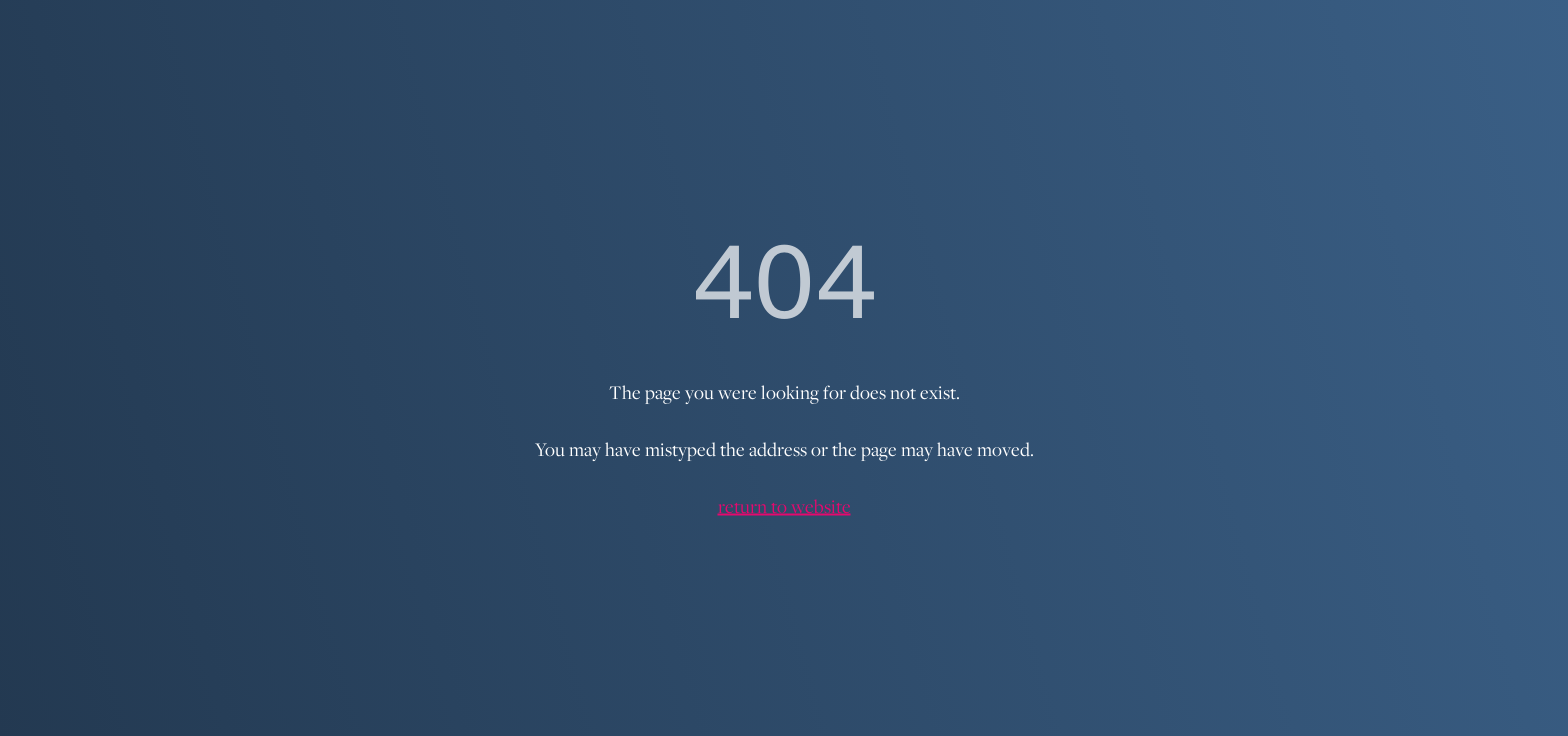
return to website (784, 506)
